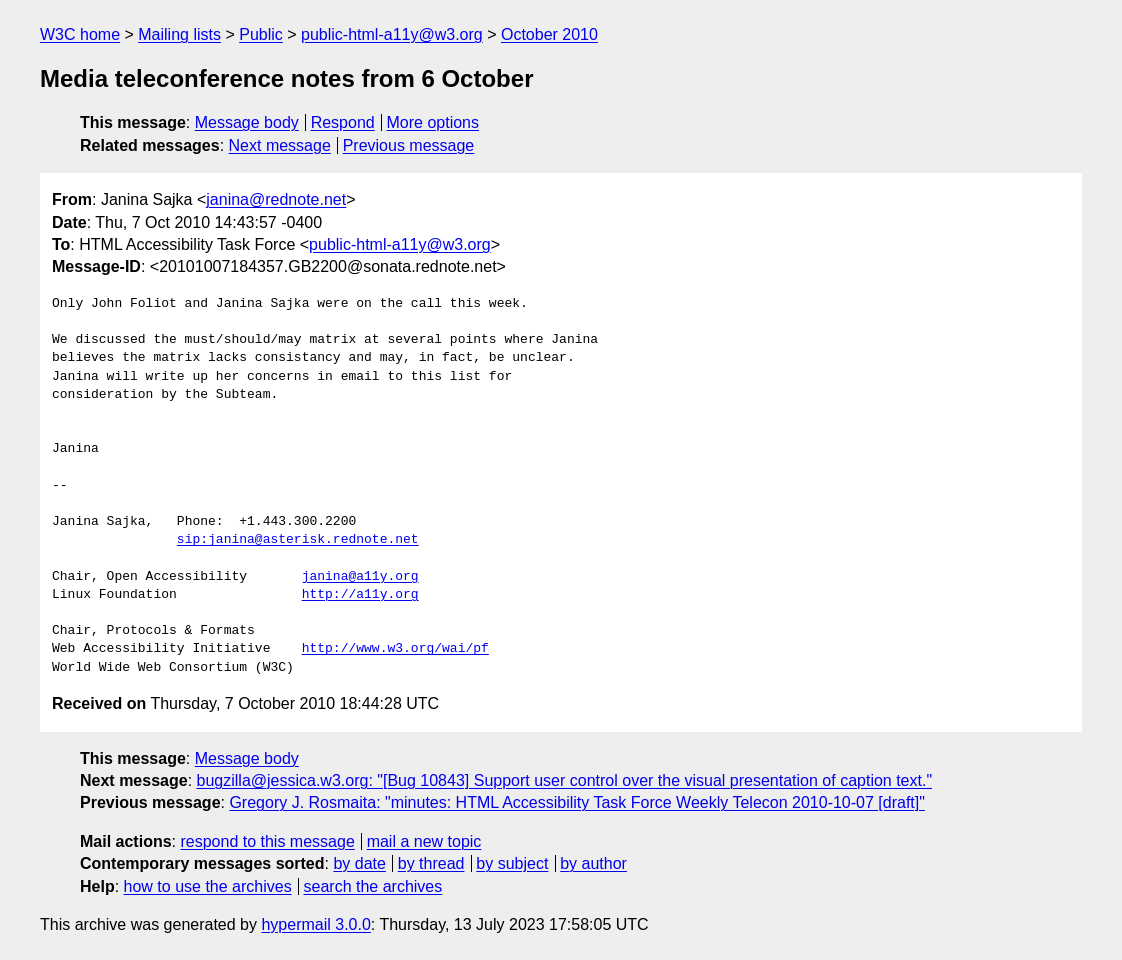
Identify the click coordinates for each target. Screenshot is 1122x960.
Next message (280, 145)
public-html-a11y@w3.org (392, 34)
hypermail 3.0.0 (315, 924)
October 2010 (549, 34)
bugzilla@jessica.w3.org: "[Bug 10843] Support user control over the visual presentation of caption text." (565, 780)
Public (261, 34)
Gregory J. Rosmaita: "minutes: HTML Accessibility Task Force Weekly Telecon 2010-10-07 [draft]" (576, 802)
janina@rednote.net (276, 199)
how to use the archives (208, 886)
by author (593, 863)
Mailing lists (179, 34)
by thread (431, 863)
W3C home (80, 34)
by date (359, 863)
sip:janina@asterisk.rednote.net (298, 540)
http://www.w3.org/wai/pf (395, 649)
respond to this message (267, 841)
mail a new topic (424, 841)
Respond (343, 122)
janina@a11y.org (360, 577)
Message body (247, 122)
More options (433, 122)
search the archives (373, 886)
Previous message (409, 145)
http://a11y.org (360, 595)
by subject (512, 863)
